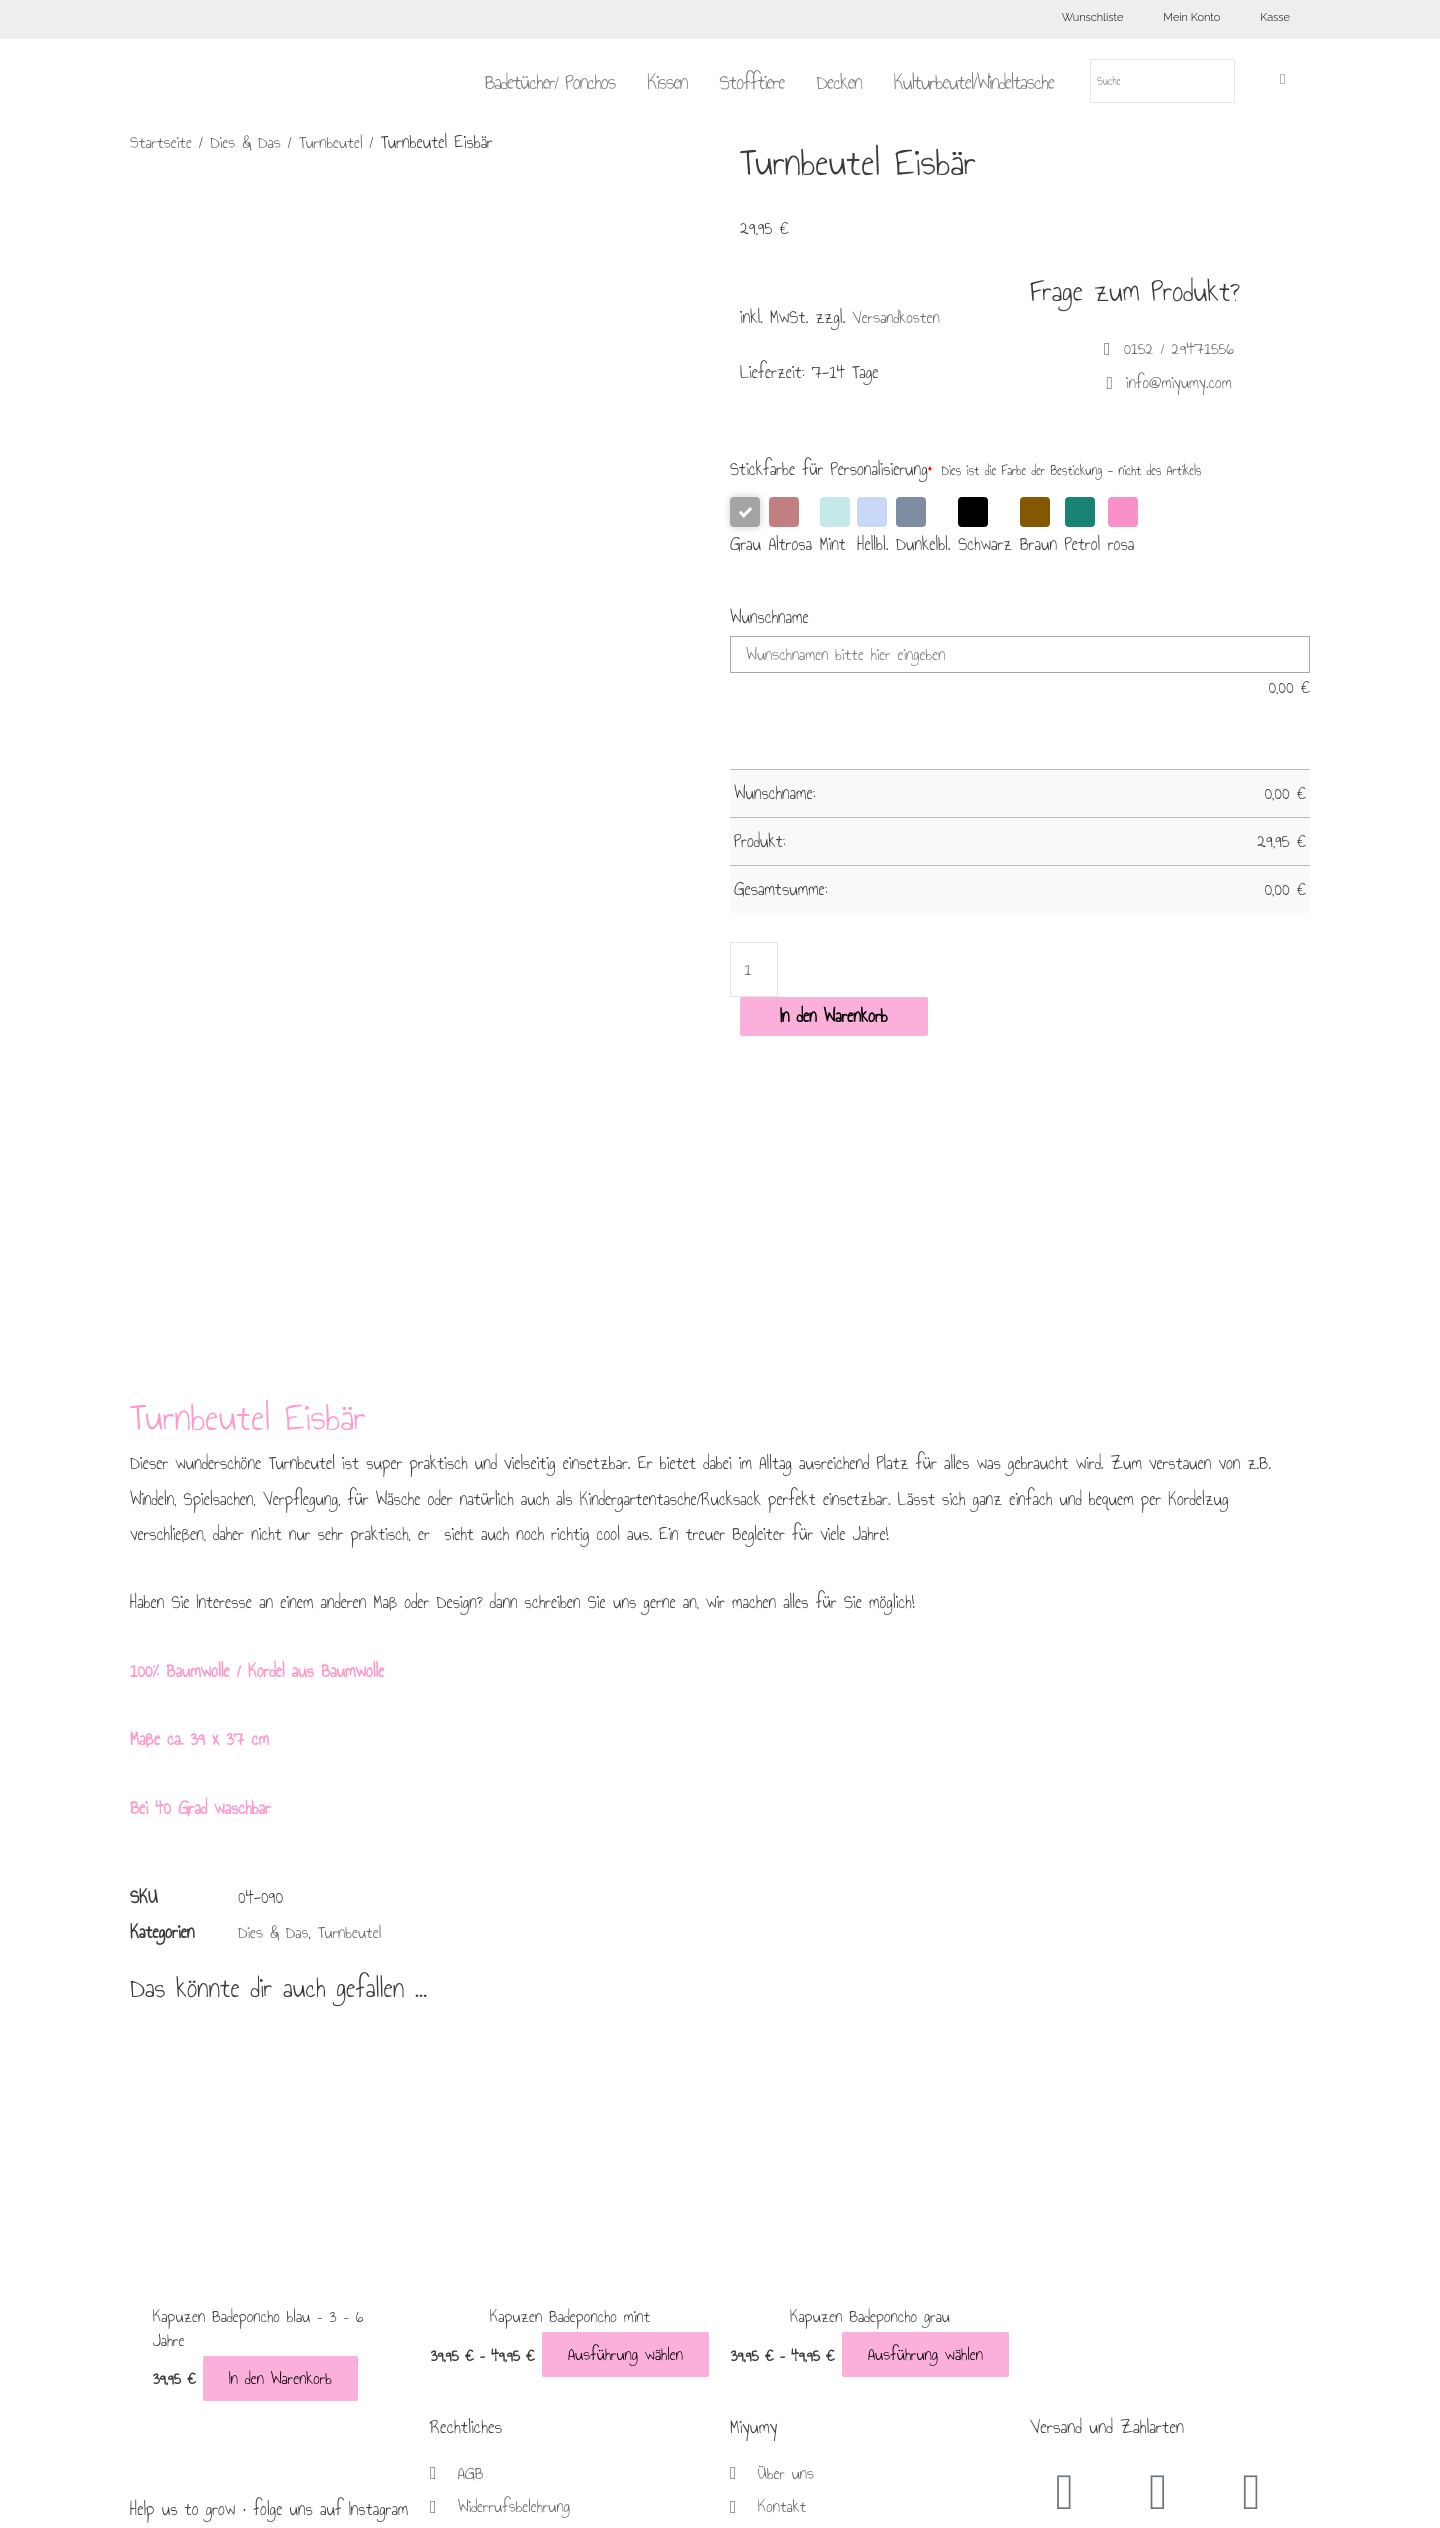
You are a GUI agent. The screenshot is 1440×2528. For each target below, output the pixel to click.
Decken (839, 82)
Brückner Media (890, 2500)
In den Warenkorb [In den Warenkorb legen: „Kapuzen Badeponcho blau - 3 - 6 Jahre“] (216, 2067)
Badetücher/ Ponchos (550, 82)
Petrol (1083, 527)
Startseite (162, 142)
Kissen (667, 82)
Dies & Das (250, 142)
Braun (1038, 527)
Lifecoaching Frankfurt (1119, 2500)
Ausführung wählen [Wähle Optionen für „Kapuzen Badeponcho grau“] (906, 2042)
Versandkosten (897, 317)
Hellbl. (872, 527)
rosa (1123, 527)
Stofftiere (751, 82)
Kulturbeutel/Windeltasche (974, 82)
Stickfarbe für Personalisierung (831, 469)
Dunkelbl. (923, 527)
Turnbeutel (338, 142)
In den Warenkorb (834, 1018)
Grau (745, 527)
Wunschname (769, 617)
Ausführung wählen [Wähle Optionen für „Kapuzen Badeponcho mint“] (606, 2042)
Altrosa (790, 527)
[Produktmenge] (755, 971)
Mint (835, 527)
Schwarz (985, 527)
